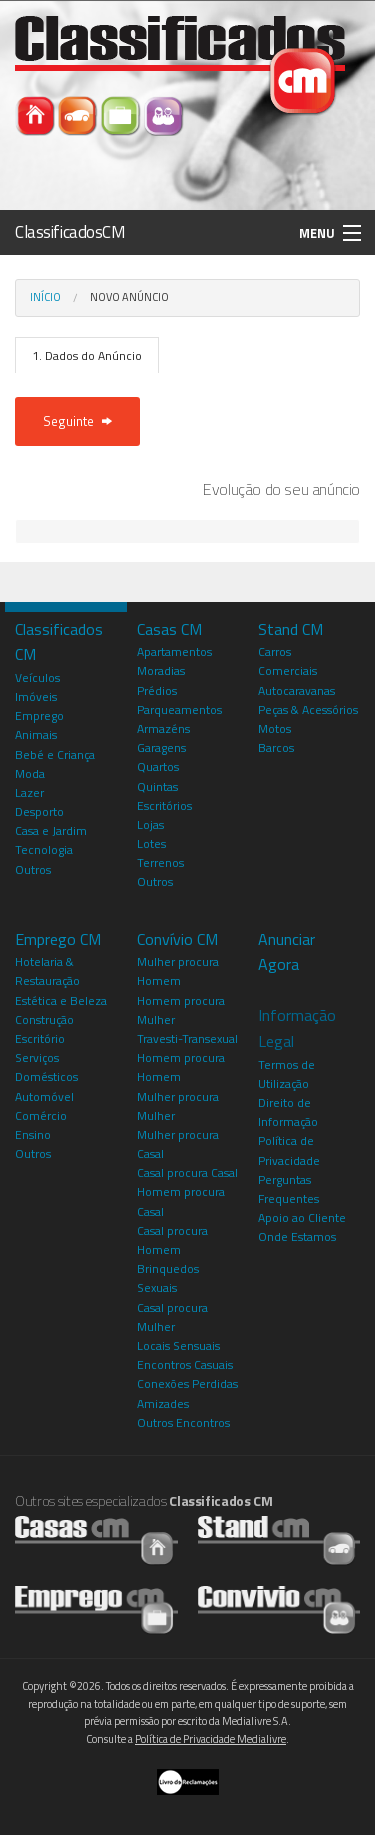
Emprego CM (58, 939)
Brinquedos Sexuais (168, 1278)
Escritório (40, 1038)
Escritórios (164, 805)
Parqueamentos (179, 709)
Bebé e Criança (55, 754)
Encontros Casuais (185, 1364)
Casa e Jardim (51, 830)
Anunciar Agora (286, 952)
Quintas (157, 786)
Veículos (37, 677)
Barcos (276, 747)
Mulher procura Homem (178, 971)
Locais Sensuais (178, 1345)
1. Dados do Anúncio (87, 355)
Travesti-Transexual (187, 1038)
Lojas (150, 824)
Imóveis (36, 696)
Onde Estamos (297, 1236)
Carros (274, 651)
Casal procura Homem (172, 1240)
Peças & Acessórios (308, 709)
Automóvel (44, 1096)
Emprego (39, 715)
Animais (36, 734)
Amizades (163, 1403)
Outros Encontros (183, 1422)
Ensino (33, 1134)
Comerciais (287, 670)
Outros (33, 869)
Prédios (157, 690)
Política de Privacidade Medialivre (210, 1739)
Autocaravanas (296, 690)
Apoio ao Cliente (302, 1217)
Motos (274, 728)
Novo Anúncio (129, 297)
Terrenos (160, 862)
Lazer (29, 792)
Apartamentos (174, 651)
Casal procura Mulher (172, 1317)
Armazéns (163, 728)
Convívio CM (177, 939)
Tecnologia (44, 849)
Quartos (158, 766)
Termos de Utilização (286, 1074)
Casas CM (169, 629)
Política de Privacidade (289, 1150)
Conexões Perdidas (187, 1383)
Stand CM (290, 629)
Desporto (39, 811)
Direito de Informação (288, 1112)
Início (45, 297)
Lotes (151, 843)
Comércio (41, 1115)
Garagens (161, 747)
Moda (30, 773)
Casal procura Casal (187, 1172)
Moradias (161, 670)
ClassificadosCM (70, 232)
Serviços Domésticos (46, 1067)
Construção (44, 1019)
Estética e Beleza (61, 1000)
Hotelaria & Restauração (47, 971)
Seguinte (77, 421)
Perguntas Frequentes (288, 1189)
